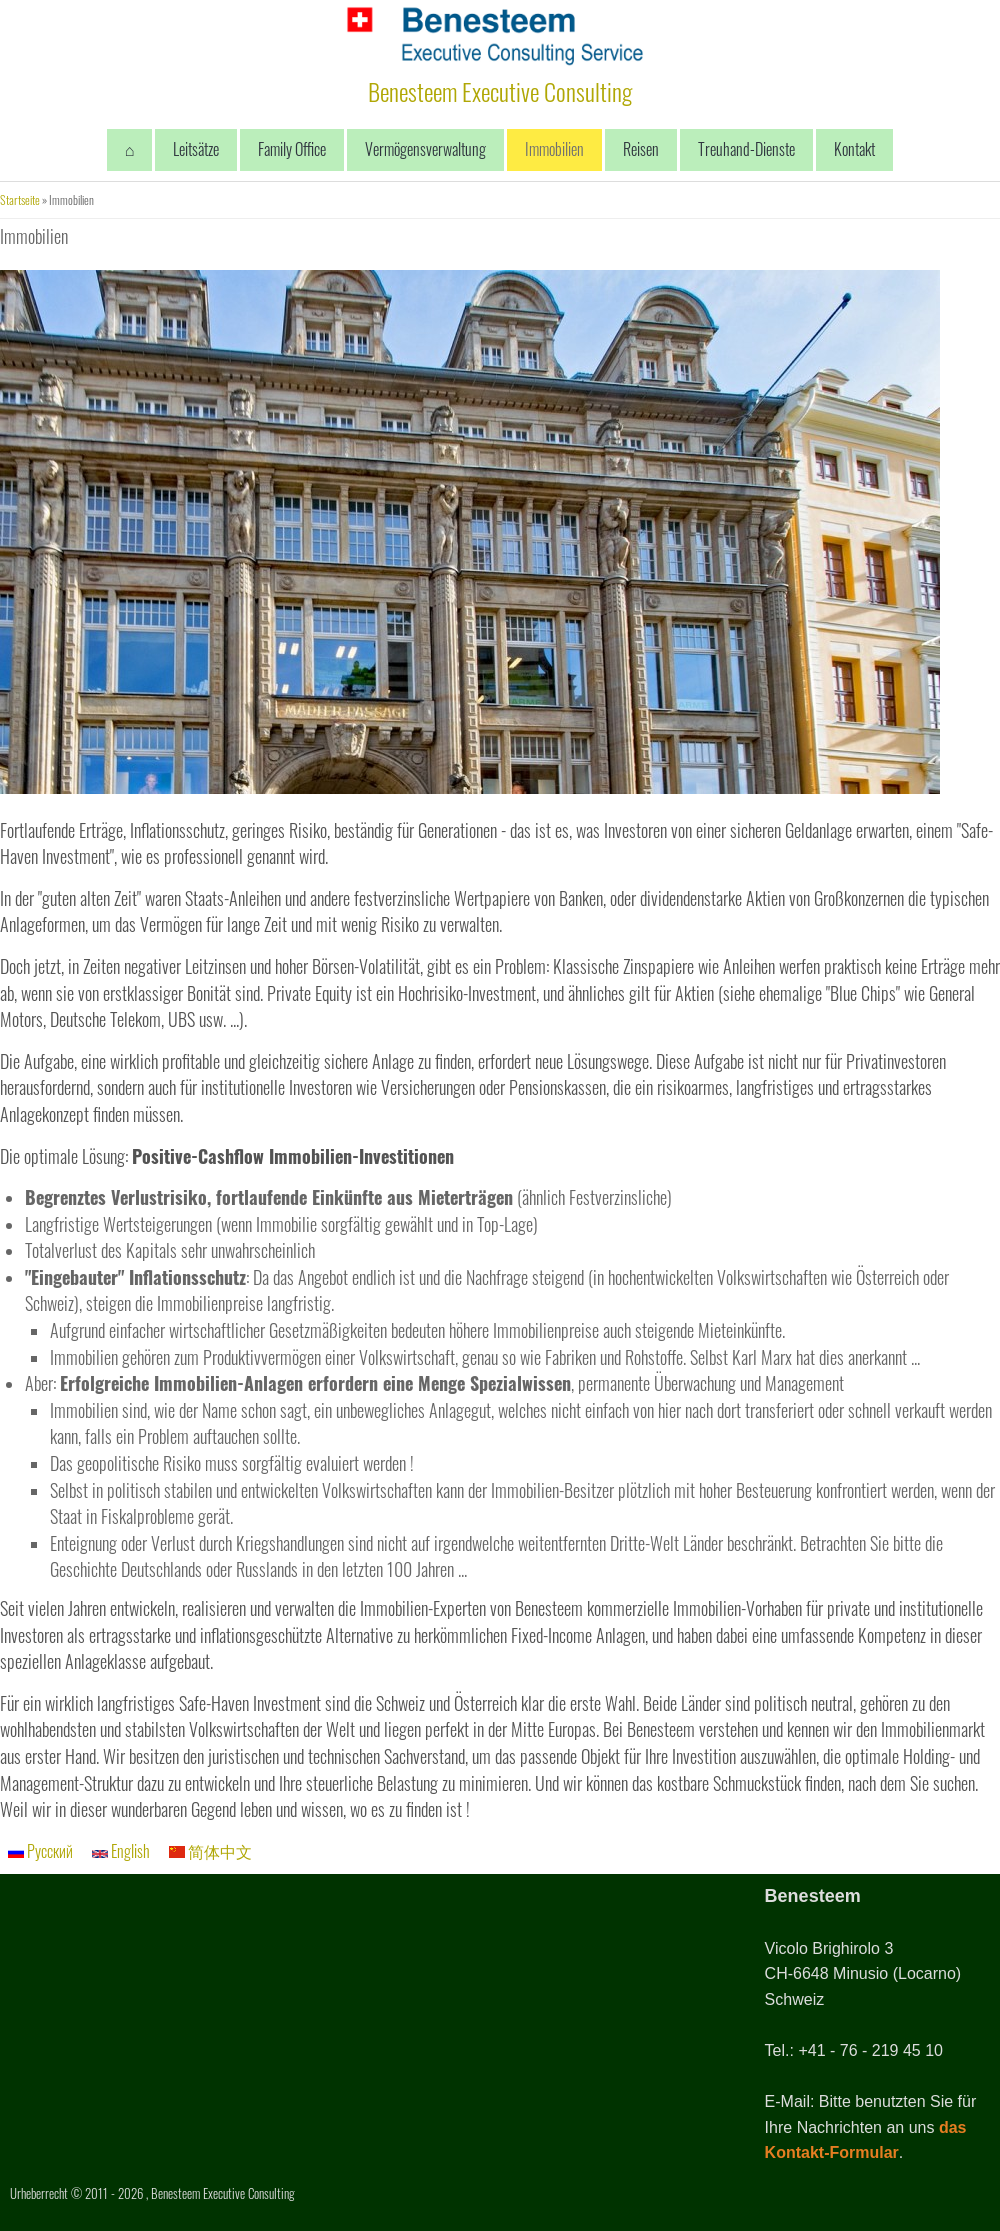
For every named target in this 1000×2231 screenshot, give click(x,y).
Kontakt (854, 149)
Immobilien (554, 149)
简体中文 (210, 1851)
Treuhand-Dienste (746, 149)
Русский (40, 1851)
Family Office (292, 149)
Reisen (641, 149)
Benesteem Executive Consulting (500, 91)
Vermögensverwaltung (425, 149)
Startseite (20, 199)
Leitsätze (196, 149)
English (121, 1851)
